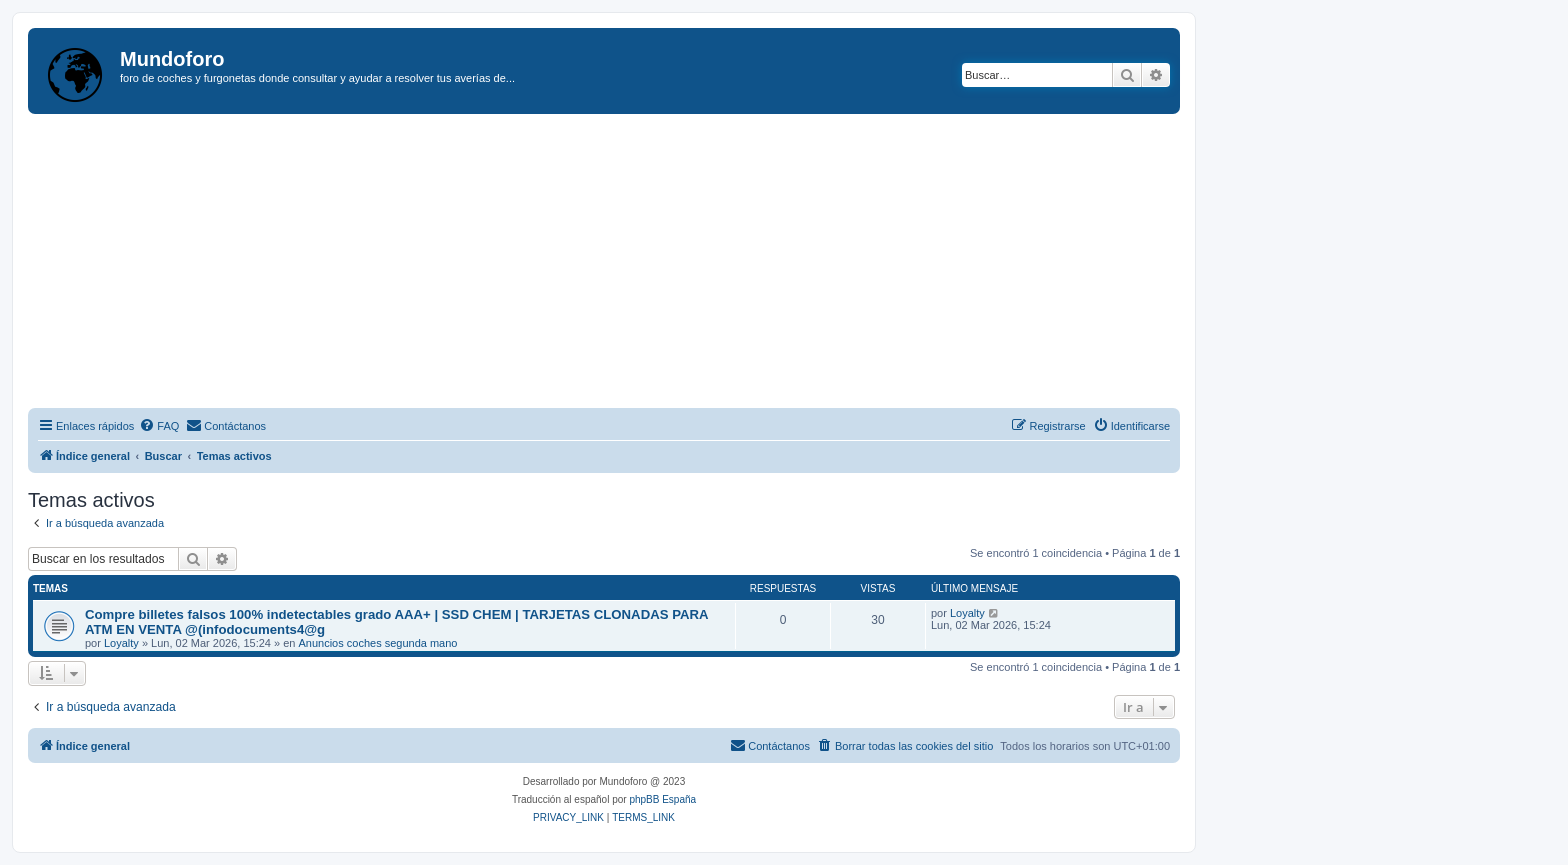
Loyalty (121, 643)
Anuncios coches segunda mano (377, 643)
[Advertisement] (628, 264)
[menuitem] (159, 426)
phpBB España (662, 799)
